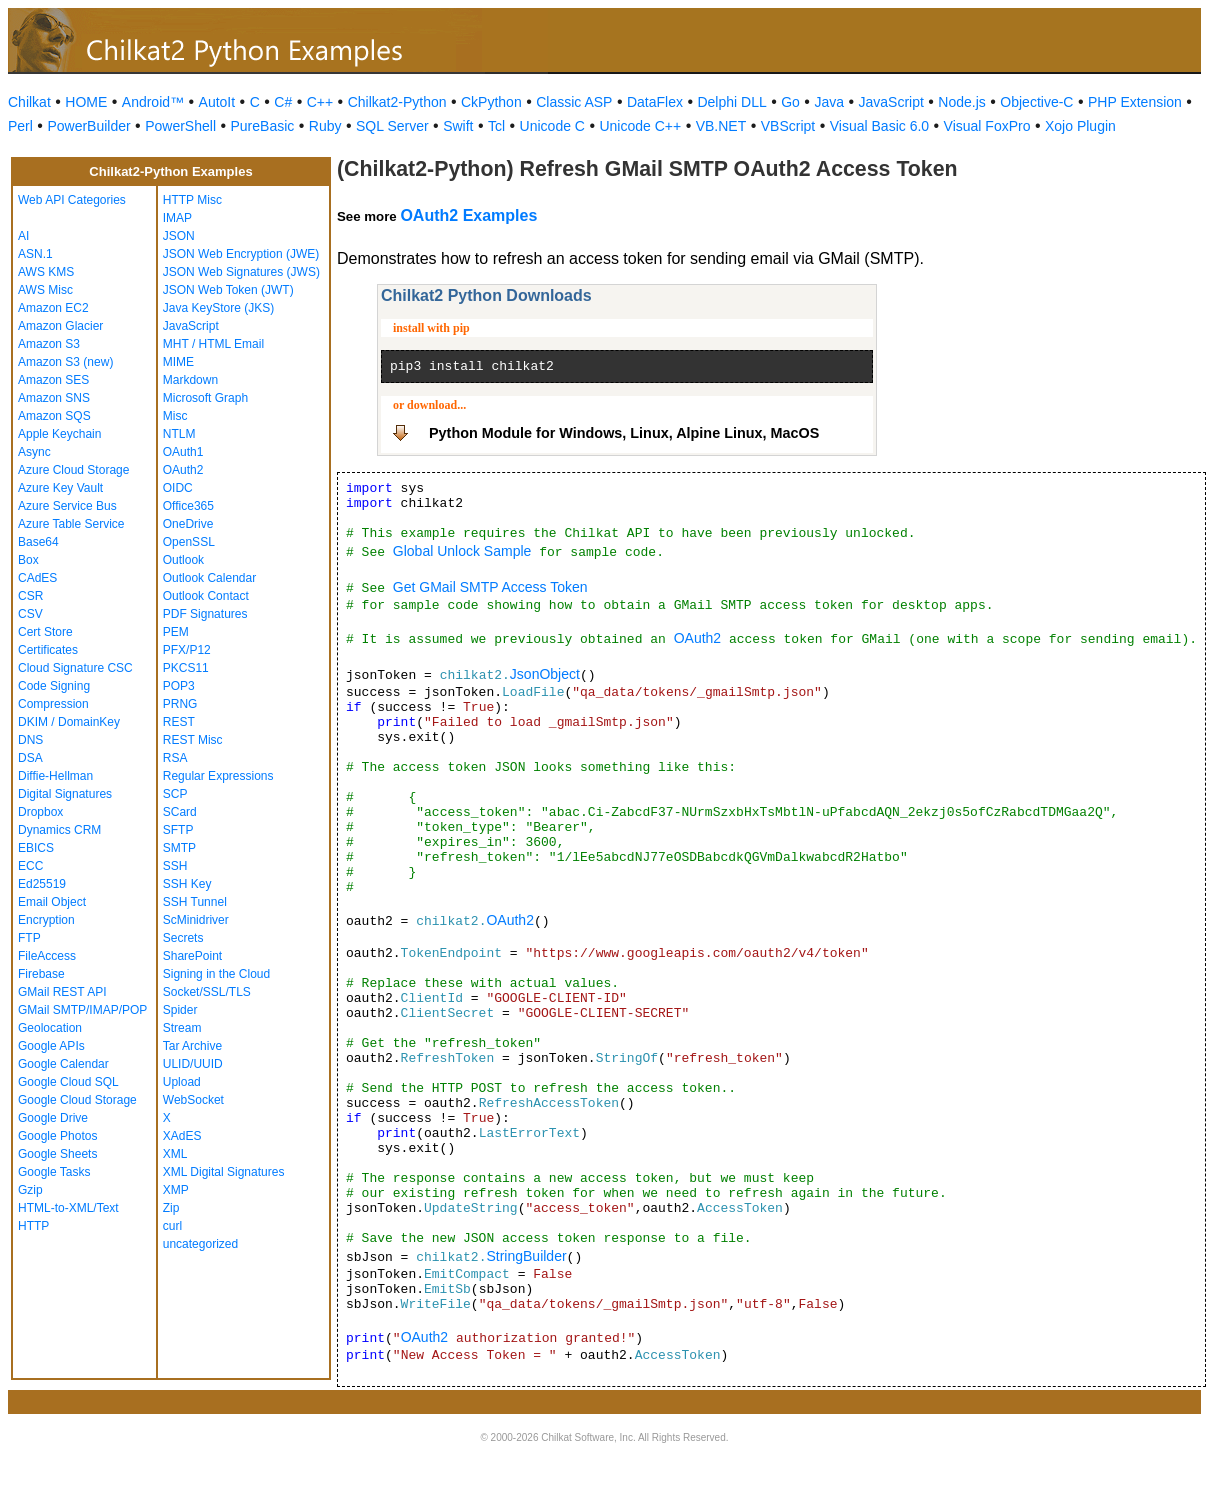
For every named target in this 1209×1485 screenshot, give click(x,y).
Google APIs (51, 1046)
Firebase (41, 974)
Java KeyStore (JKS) (218, 308)
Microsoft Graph (205, 398)
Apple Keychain (59, 434)
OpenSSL (189, 542)
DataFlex (655, 102)
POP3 (179, 686)
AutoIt (217, 102)
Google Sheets (57, 1154)
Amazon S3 (49, 344)
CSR (30, 596)
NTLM (179, 434)
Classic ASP (574, 102)
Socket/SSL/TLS (207, 992)
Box (28, 560)
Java (829, 102)
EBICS (36, 848)
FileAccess (47, 956)
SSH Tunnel (195, 902)
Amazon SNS (54, 398)
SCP (175, 794)
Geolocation (50, 1028)
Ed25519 (42, 884)
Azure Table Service (71, 524)
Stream (182, 1028)
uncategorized (200, 1244)
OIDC (178, 488)
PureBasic (263, 126)
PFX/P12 (187, 650)
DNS (30, 740)
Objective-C (1036, 102)
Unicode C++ (640, 126)
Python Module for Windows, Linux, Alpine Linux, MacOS (624, 433)
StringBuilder (526, 1256)
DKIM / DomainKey (69, 722)
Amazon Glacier (60, 326)
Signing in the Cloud (216, 974)
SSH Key (187, 884)
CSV (30, 614)
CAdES (37, 578)
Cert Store (45, 632)
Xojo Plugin (1080, 126)
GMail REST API (62, 992)
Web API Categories (72, 200)
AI (23, 236)
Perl (20, 126)
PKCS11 (186, 668)
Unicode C (552, 126)
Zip (171, 1208)
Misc (175, 416)
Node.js (961, 102)
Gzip (30, 1190)
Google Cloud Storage (77, 1100)
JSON (179, 236)
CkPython (491, 102)
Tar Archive (192, 1046)
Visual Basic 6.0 (879, 126)
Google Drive (53, 1118)
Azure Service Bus (67, 506)
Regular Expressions (218, 776)
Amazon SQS (54, 416)
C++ (320, 102)
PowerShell (180, 126)
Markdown (190, 380)
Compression (53, 704)
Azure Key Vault (60, 488)
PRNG (180, 704)
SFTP (178, 830)
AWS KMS (46, 272)
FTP (29, 938)
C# (283, 102)
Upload (182, 1082)
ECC (30, 866)
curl (172, 1226)
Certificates (48, 650)
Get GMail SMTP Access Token (490, 587)
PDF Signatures (205, 614)
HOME (86, 102)
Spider (180, 1010)
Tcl (496, 126)
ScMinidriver (196, 920)
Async (34, 452)
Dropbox (40, 812)
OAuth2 (183, 470)
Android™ (153, 102)
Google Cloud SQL (68, 1082)
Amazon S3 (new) (65, 362)
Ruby (325, 126)
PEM (176, 632)
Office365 (188, 506)
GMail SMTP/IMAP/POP (82, 1010)
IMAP (177, 218)
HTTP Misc (192, 200)
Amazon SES (53, 380)
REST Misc (193, 740)
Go (790, 102)
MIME (178, 362)
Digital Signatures (65, 794)
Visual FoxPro (987, 126)
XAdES (182, 1136)
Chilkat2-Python (397, 102)
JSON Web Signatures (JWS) (241, 272)
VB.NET (721, 126)
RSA (175, 758)
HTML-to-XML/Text (68, 1208)
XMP (176, 1190)
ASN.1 (35, 254)
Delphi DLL (731, 102)
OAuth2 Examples (468, 215)
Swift (458, 126)
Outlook (183, 560)
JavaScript (891, 102)
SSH (175, 866)
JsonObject (545, 674)
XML (175, 1154)
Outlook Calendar (209, 578)
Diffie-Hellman (55, 776)
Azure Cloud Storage (73, 470)
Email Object (52, 902)
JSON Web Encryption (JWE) (241, 254)
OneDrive (188, 524)
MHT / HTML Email (213, 344)
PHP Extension (1135, 102)
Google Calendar (63, 1064)
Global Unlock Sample (462, 551)
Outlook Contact (206, 596)
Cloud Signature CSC (75, 668)
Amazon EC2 (53, 308)
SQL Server (392, 126)
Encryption (46, 920)
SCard (180, 812)
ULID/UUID (193, 1064)
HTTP (33, 1226)
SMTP (179, 848)
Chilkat (29, 102)
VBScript (788, 126)
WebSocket (193, 1100)
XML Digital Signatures (224, 1172)
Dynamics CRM (59, 830)
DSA (30, 758)
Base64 (38, 542)
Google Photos (57, 1136)
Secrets (183, 938)
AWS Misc (45, 290)
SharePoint (192, 956)
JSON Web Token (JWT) (228, 290)
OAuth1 (183, 452)
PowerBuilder (88, 126)
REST (179, 722)
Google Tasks (54, 1172)
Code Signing (54, 686)
